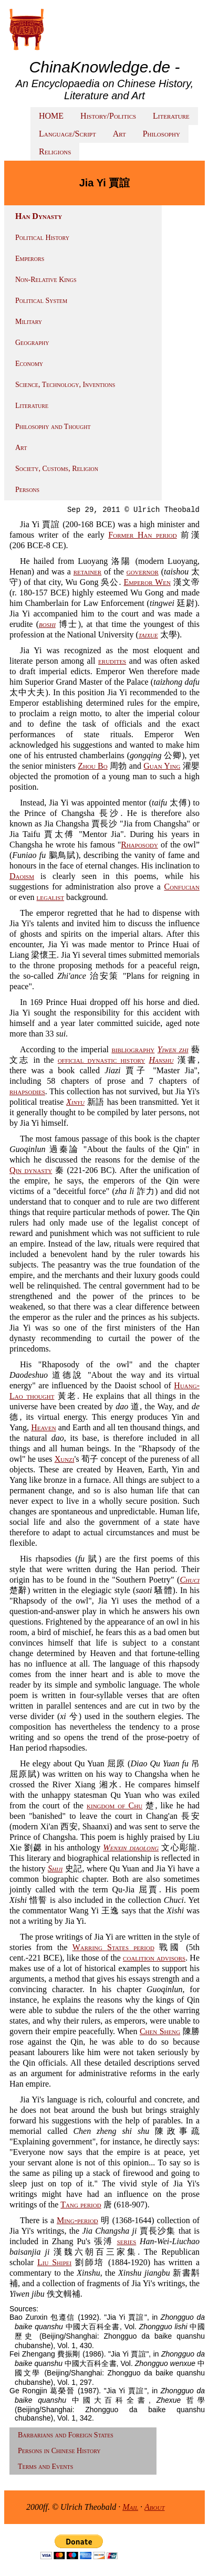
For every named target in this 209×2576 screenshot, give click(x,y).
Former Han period (142, 534)
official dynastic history (101, 1059)
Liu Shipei (54, 2262)
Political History (42, 238)
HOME (51, 115)
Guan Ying (161, 765)
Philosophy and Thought (53, 427)
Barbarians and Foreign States (65, 2435)
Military (28, 322)
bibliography (132, 1049)
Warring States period (113, 1947)
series (127, 2241)
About (154, 2506)
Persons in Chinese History (59, 2451)
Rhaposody (139, 844)
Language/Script (67, 133)
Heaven (43, 1427)
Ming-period (77, 2220)
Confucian (182, 886)
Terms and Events (45, 2466)
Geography (32, 343)
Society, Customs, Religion (56, 469)
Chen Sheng (160, 2031)
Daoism (21, 876)
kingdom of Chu (114, 1805)
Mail (130, 2506)
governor (143, 571)
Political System (41, 301)
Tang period (80, 2204)
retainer (88, 571)
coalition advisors (154, 1957)
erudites (112, 660)
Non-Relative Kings (46, 280)
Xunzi (65, 1458)
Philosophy (161, 133)
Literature (171, 115)
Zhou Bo (93, 765)
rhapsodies (27, 1091)
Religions (55, 151)
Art (119, 133)
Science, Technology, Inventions (65, 385)
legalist (51, 897)
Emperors (29, 259)
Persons (27, 490)
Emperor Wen (147, 582)
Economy (29, 364)
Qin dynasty (30, 1170)
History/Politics (108, 115)
